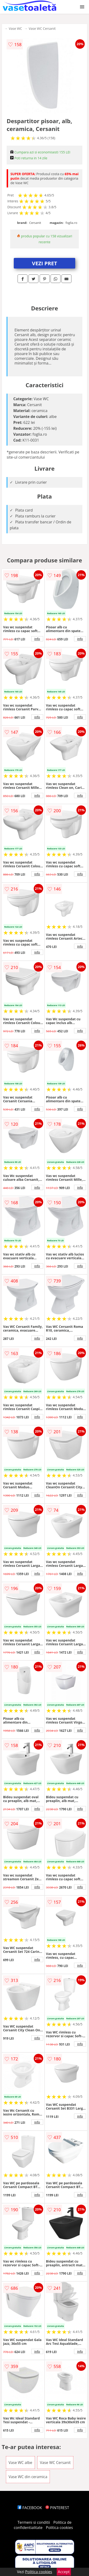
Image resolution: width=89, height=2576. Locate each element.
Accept (64, 2571)
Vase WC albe (20, 2462)
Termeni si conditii (34, 2522)
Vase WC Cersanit (42, 28)
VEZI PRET (44, 263)
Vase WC (15, 28)
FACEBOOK (30, 2507)
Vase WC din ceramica (28, 2476)
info (37, 639)
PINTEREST (57, 2507)
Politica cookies (59, 2527)
